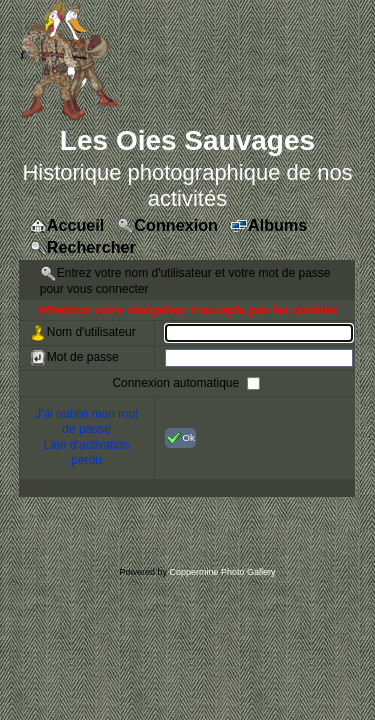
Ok (180, 438)
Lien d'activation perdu (87, 453)
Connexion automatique (177, 382)
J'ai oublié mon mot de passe (86, 422)
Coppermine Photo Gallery (222, 572)
